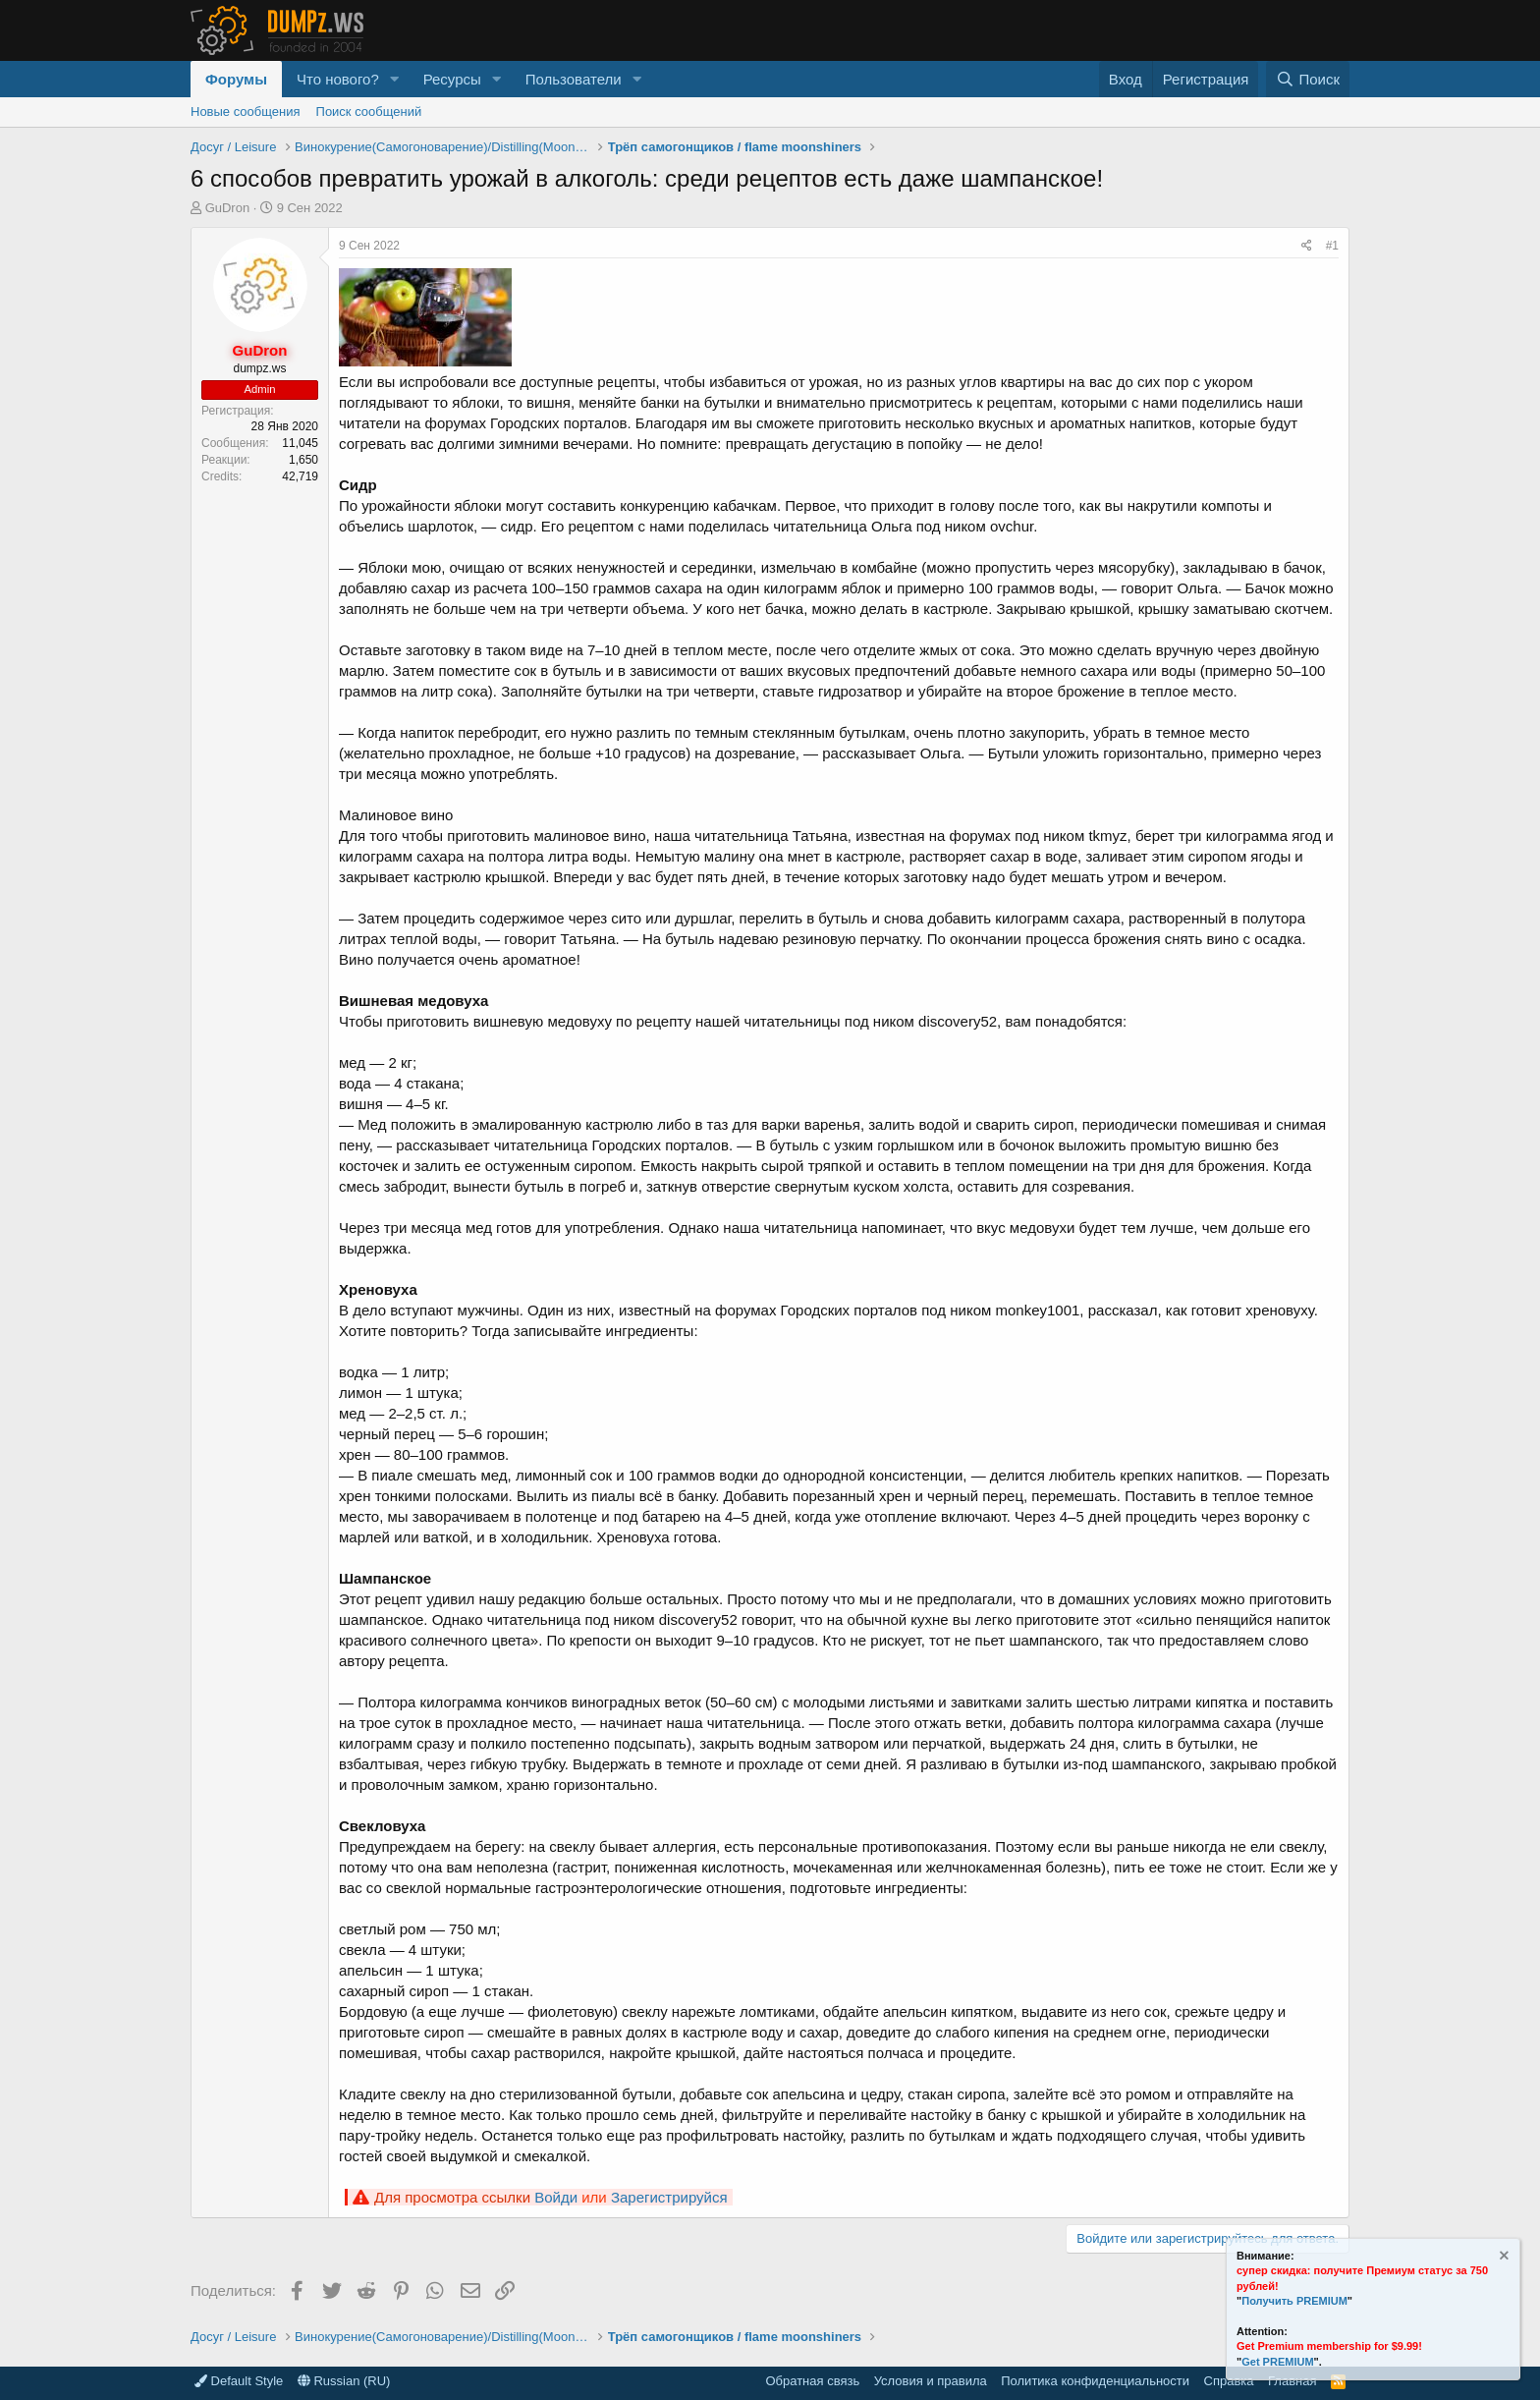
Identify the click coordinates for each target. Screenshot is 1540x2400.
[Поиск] (1307, 79)
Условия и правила (930, 2380)
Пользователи (573, 79)
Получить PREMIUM (1294, 2301)
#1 (1332, 245)
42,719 (300, 476)
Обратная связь (812, 2380)
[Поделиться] (1306, 246)
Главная (1292, 2380)
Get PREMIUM (1277, 2362)
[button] (395, 79)
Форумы (236, 79)
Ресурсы (452, 79)
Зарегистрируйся (669, 2197)
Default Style (238, 2380)
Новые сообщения (246, 111)
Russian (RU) (344, 2380)
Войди (556, 2197)
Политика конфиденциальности (1095, 2380)
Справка (1229, 2380)
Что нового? (338, 79)
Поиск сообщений (369, 111)
